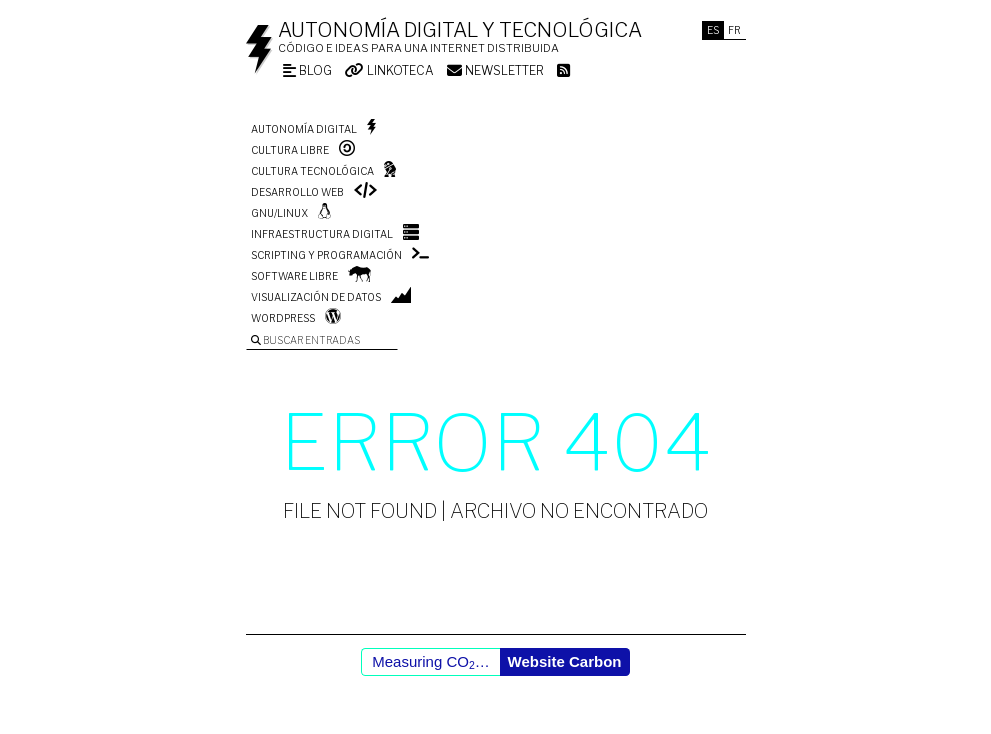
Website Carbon (565, 661)
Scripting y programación (326, 255)
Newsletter (495, 70)
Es (713, 30)
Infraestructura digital (322, 234)
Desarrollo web (297, 192)
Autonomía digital (304, 129)
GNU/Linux (279, 213)
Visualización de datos (316, 297)
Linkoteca (389, 70)
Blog (307, 70)
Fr (734, 30)
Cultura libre (290, 150)
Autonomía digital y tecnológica (460, 30)
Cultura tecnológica (312, 171)
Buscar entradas (305, 340)
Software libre (294, 276)
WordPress (283, 318)
